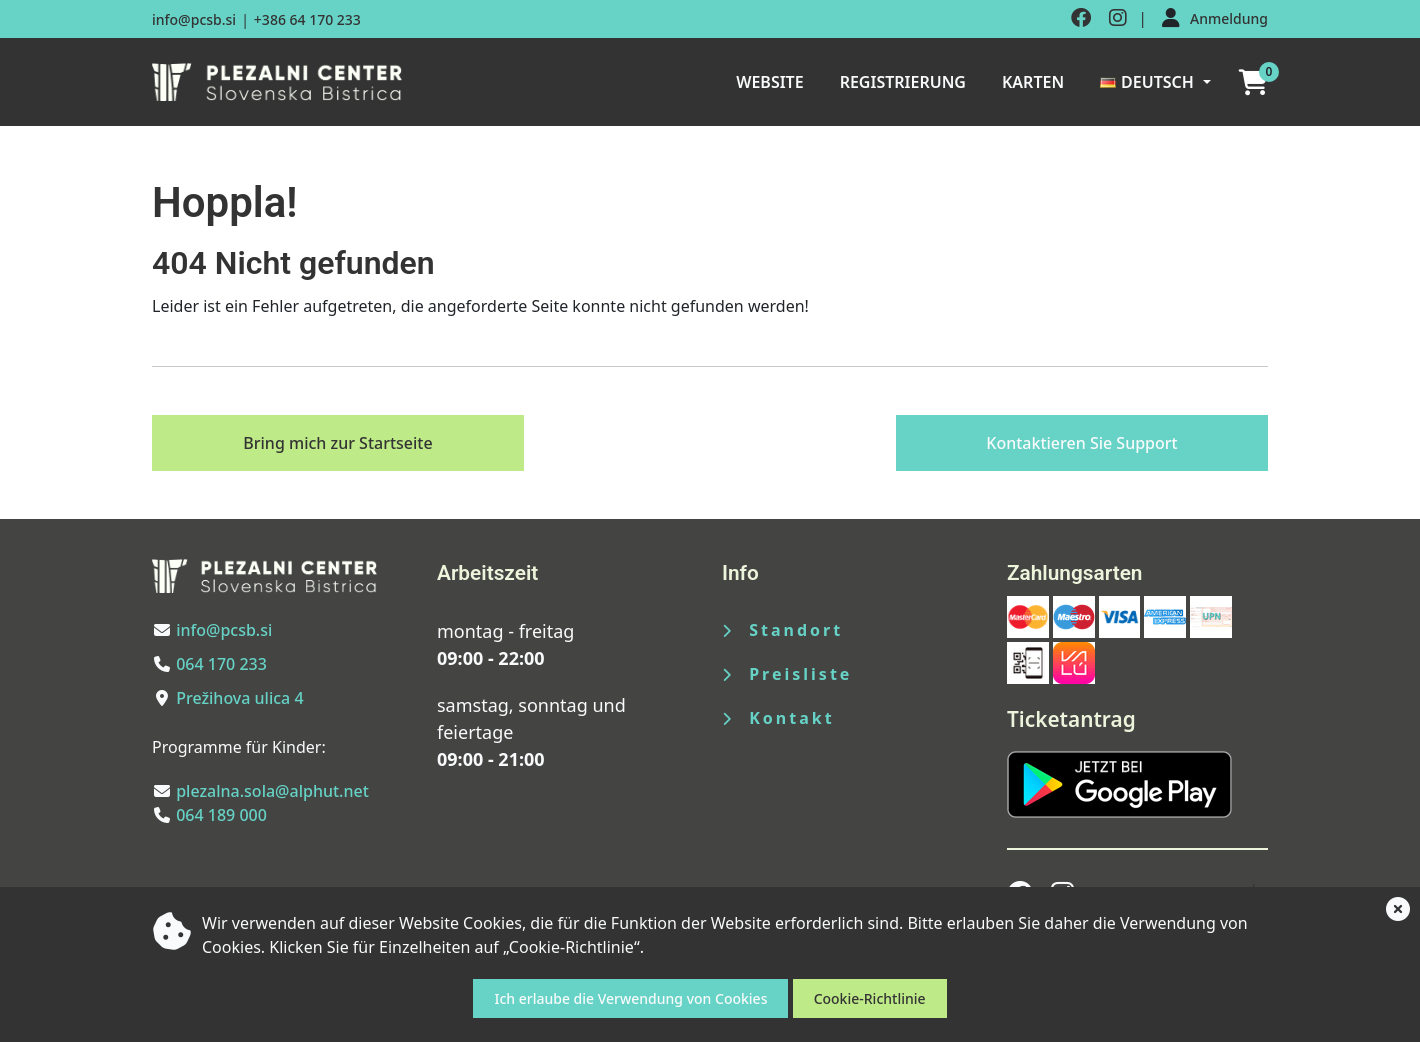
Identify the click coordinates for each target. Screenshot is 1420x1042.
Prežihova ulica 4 (239, 698)
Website (769, 82)
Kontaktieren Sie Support (1081, 443)
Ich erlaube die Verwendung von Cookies (630, 998)
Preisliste (787, 674)
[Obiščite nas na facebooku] (1081, 19)
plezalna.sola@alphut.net (272, 791)
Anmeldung (1229, 18)
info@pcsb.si (194, 19)
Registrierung (903, 82)
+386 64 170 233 (307, 19)
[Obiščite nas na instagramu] (1118, 19)
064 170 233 (221, 664)
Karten (1033, 82)
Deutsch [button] (1147, 82)
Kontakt (778, 718)
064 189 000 (221, 815)
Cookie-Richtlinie (870, 998)
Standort (782, 630)
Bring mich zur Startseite (337, 443)
